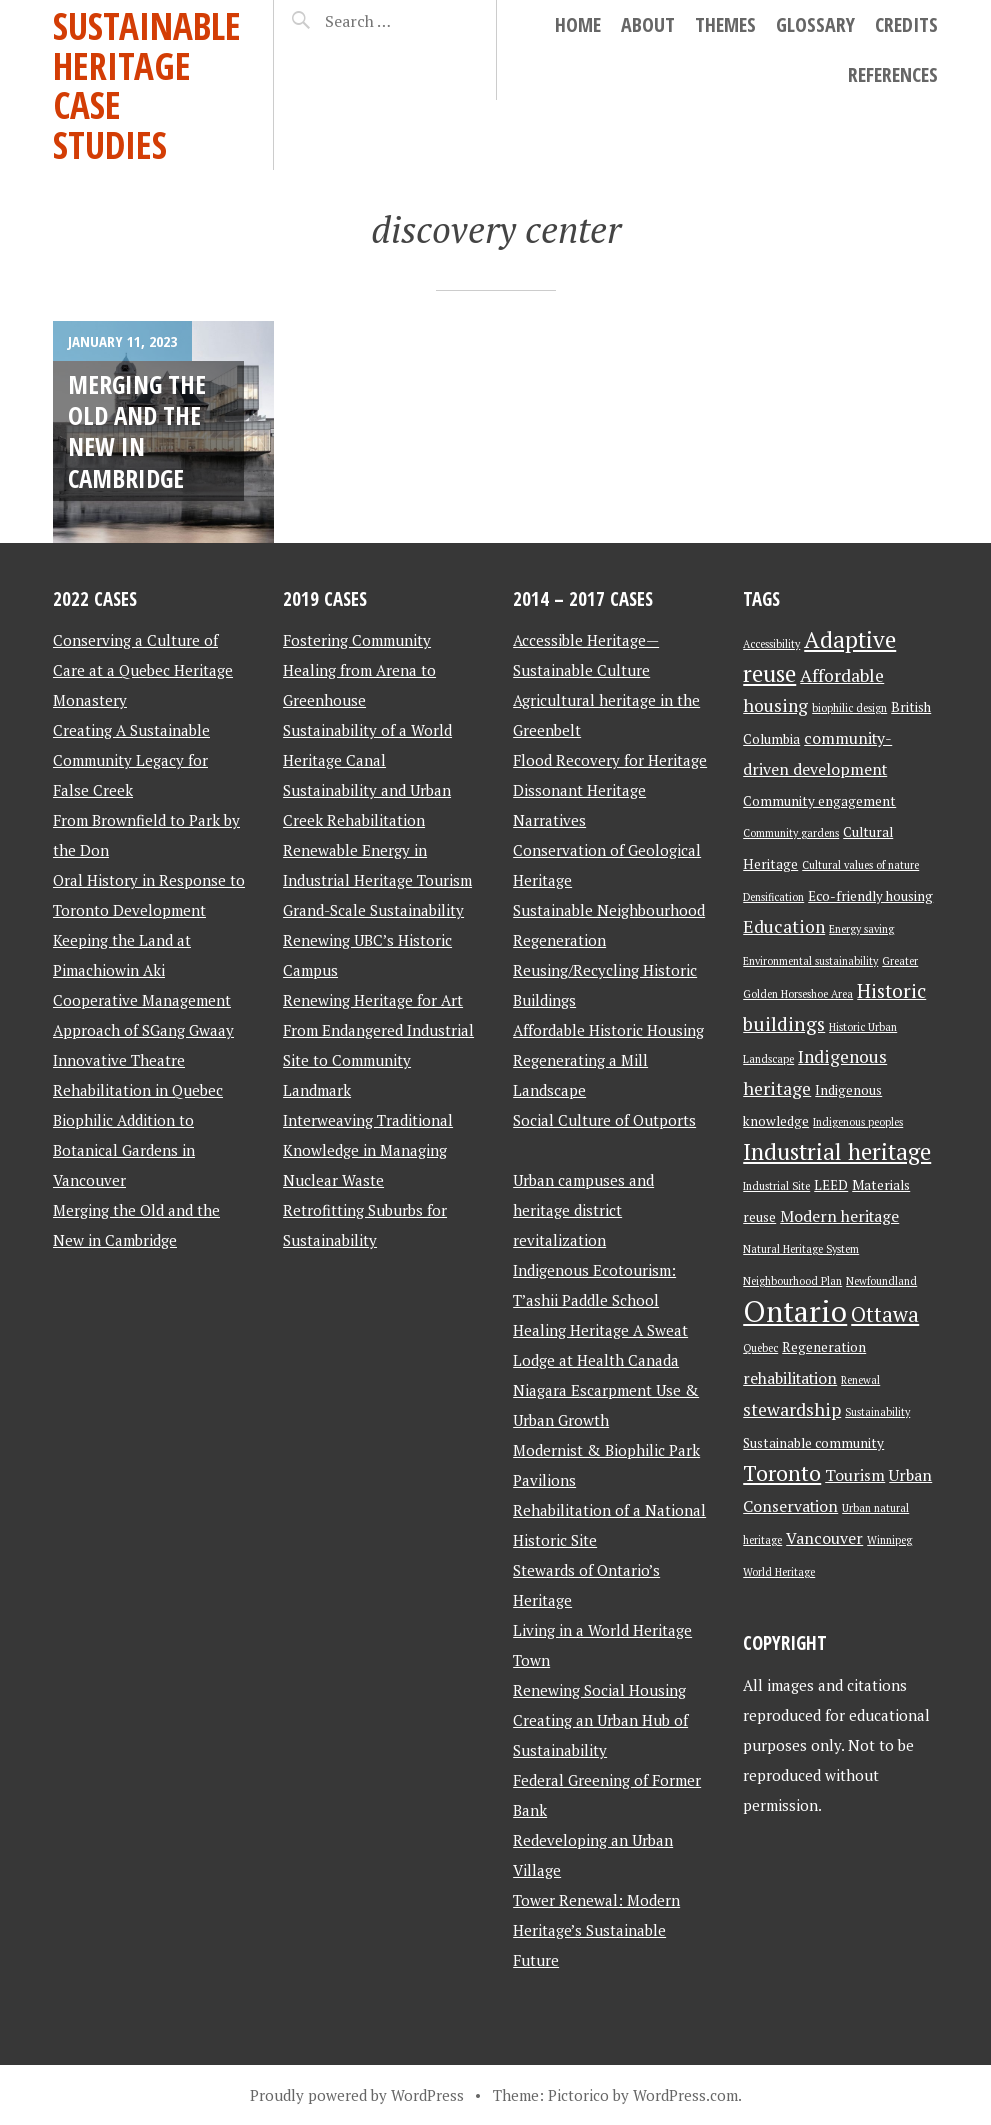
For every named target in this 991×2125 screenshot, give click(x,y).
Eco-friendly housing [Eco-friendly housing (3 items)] (870, 896)
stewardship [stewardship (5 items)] (792, 1409)
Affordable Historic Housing (608, 1030)
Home (578, 24)
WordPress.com (685, 2095)
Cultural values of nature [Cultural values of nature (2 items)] (860, 865)
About (648, 24)
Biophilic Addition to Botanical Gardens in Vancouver (124, 1150)
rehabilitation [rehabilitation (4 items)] (790, 1378)
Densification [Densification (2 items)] (773, 897)
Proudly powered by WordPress (357, 2095)
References (893, 74)
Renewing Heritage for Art (373, 1000)
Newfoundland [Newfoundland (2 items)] (881, 1281)
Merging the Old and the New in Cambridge (137, 431)
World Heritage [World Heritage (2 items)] (779, 1572)
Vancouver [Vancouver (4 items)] (824, 1538)
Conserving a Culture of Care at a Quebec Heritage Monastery (143, 670)
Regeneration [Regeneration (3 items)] (824, 1347)
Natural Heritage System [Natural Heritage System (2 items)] (801, 1249)
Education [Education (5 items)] (784, 926)
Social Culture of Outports (604, 1120)
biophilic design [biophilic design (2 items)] (849, 708)
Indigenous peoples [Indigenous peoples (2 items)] (858, 1122)
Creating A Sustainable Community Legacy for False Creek (131, 760)
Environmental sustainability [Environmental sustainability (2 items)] (810, 961)
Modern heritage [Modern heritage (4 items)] (839, 1216)
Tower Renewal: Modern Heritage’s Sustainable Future (596, 1930)
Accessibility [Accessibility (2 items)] (771, 644)
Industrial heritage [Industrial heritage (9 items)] (837, 1151)
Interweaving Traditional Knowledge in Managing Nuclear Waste (368, 1150)
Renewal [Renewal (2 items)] (860, 1380)
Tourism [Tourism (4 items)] (855, 1475)
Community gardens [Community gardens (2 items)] (791, 833)
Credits (906, 24)
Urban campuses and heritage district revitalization (583, 1210)
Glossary (815, 24)
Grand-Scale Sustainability (373, 910)
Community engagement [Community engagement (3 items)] (819, 801)
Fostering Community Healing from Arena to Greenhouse (359, 670)
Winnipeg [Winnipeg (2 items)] (889, 1540)
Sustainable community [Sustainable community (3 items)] (813, 1443)
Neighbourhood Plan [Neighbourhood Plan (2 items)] (792, 1281)
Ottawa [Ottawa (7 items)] (885, 1314)
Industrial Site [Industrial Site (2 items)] (776, 1186)
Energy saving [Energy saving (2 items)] (861, 929)
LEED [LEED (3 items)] (831, 1185)
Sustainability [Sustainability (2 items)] (877, 1412)
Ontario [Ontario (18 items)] (795, 1311)
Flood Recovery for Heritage (610, 760)
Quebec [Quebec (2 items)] (760, 1348)
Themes (725, 24)
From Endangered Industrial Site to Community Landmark (378, 1060)
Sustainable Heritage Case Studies (147, 85)
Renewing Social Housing (599, 1690)
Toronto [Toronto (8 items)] (782, 1473)
